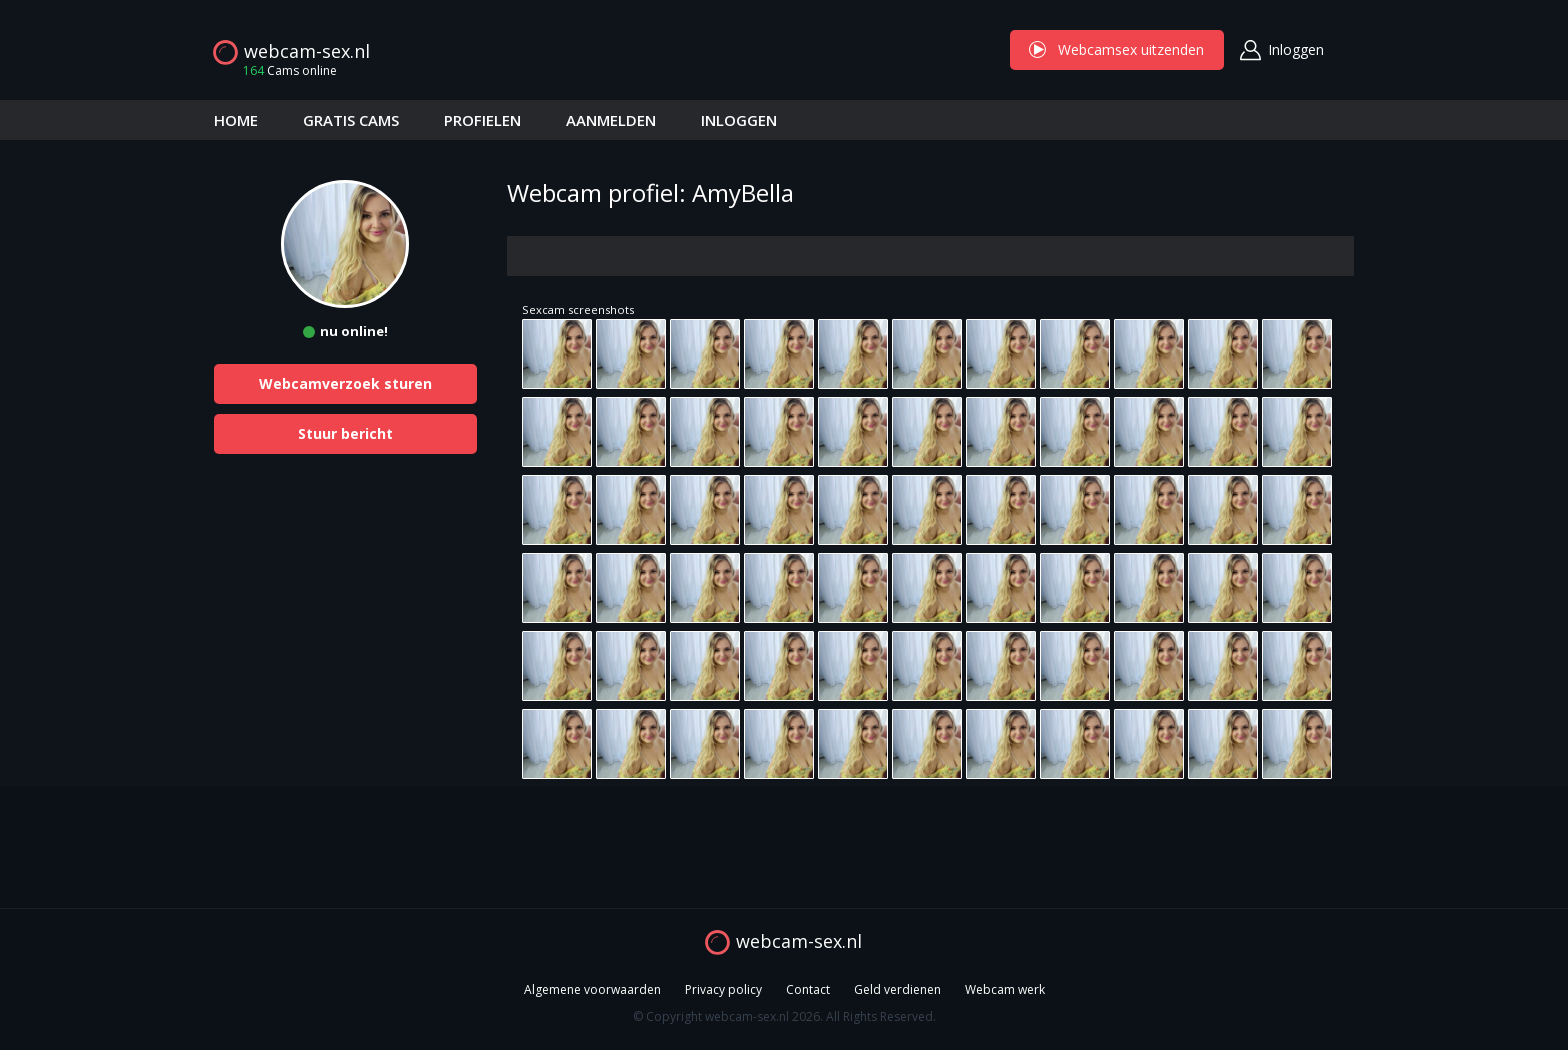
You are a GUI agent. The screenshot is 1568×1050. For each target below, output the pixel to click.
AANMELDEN (611, 120)
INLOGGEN (739, 120)
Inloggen (1296, 49)
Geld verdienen (897, 989)
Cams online (284, 70)
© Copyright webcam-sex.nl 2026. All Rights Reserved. (784, 1016)
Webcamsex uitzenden (1117, 49)
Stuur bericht (345, 433)
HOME (236, 120)
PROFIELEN (482, 120)
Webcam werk (1005, 989)
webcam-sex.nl (307, 51)
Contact (808, 989)
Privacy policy (723, 989)
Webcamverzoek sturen (345, 383)
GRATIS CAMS (351, 120)
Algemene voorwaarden (592, 989)
